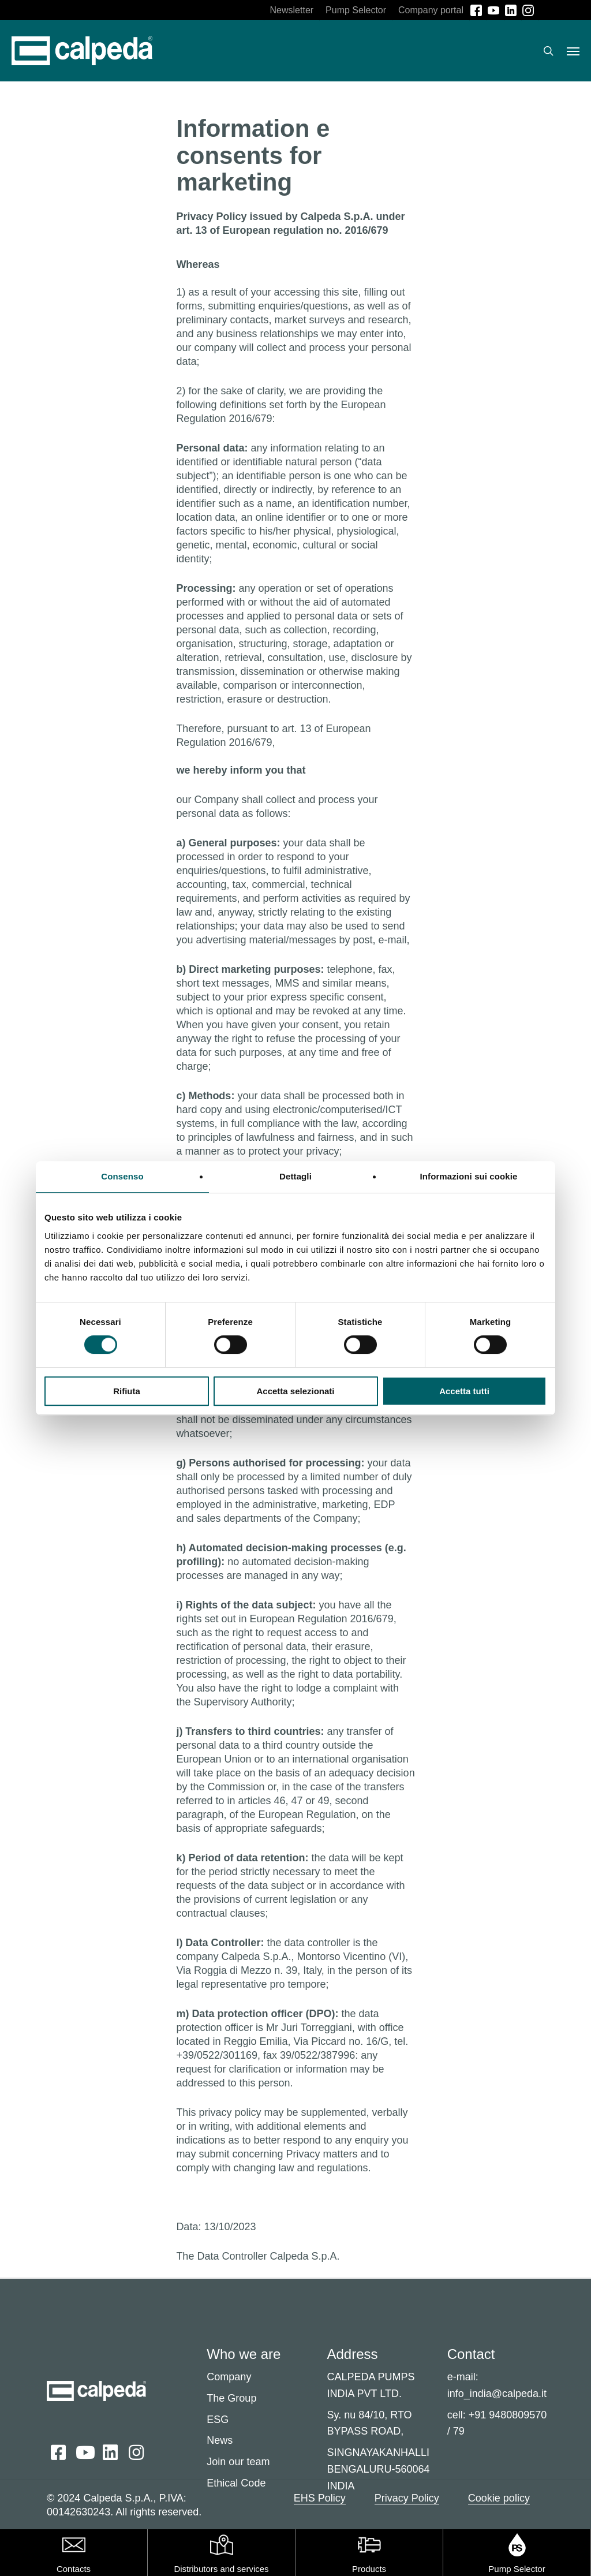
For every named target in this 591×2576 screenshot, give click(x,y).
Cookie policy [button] (499, 2498)
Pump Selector (516, 2569)
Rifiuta (126, 1391)
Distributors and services (221, 2569)
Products (369, 2569)
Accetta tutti (464, 1391)
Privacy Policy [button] (407, 2498)
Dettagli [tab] (295, 1176)
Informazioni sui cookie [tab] (469, 1176)
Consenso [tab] (122, 1176)
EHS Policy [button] (320, 2498)
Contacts (74, 2569)
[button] (573, 51)
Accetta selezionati (295, 1391)
